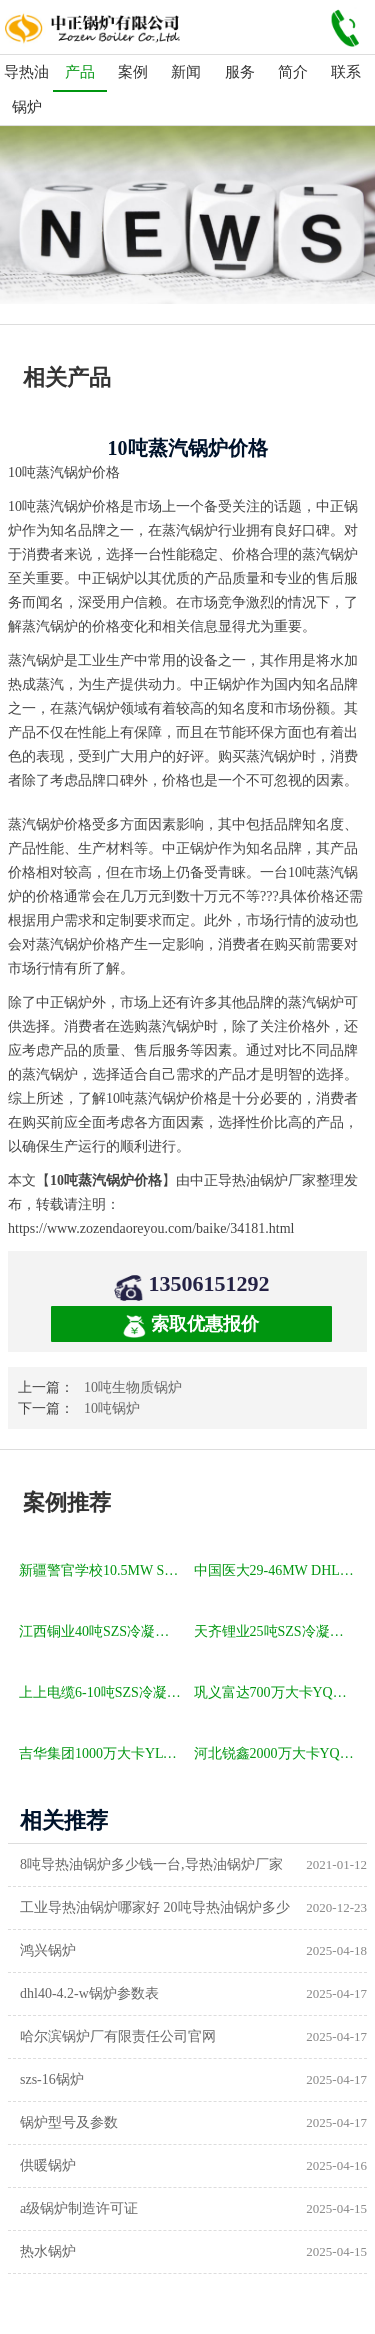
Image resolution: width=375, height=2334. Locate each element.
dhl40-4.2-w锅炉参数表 (89, 1993)
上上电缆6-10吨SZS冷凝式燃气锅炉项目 (102, 1692)
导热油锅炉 (26, 89)
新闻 (186, 72)
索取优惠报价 (191, 1325)
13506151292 (209, 1283)
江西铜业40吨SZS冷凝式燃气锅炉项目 (102, 1631)
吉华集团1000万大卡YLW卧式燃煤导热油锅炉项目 (102, 1753)
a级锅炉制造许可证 (79, 2208)
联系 (346, 72)
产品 (80, 72)
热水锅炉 (48, 2251)
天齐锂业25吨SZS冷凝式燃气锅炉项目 (277, 1631)
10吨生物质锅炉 (133, 1387)
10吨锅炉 (112, 1408)
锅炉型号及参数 (69, 2122)
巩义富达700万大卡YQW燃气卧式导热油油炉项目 (277, 1692)
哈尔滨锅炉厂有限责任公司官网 (118, 2036)
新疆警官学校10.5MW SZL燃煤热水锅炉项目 (102, 1570)
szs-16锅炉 (52, 2079)
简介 (293, 72)
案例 (133, 72)
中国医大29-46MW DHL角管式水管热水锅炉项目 (277, 1570)
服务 (240, 72)
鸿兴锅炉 (48, 1950)
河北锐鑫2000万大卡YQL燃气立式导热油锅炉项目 (277, 1753)
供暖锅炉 (48, 2165)
